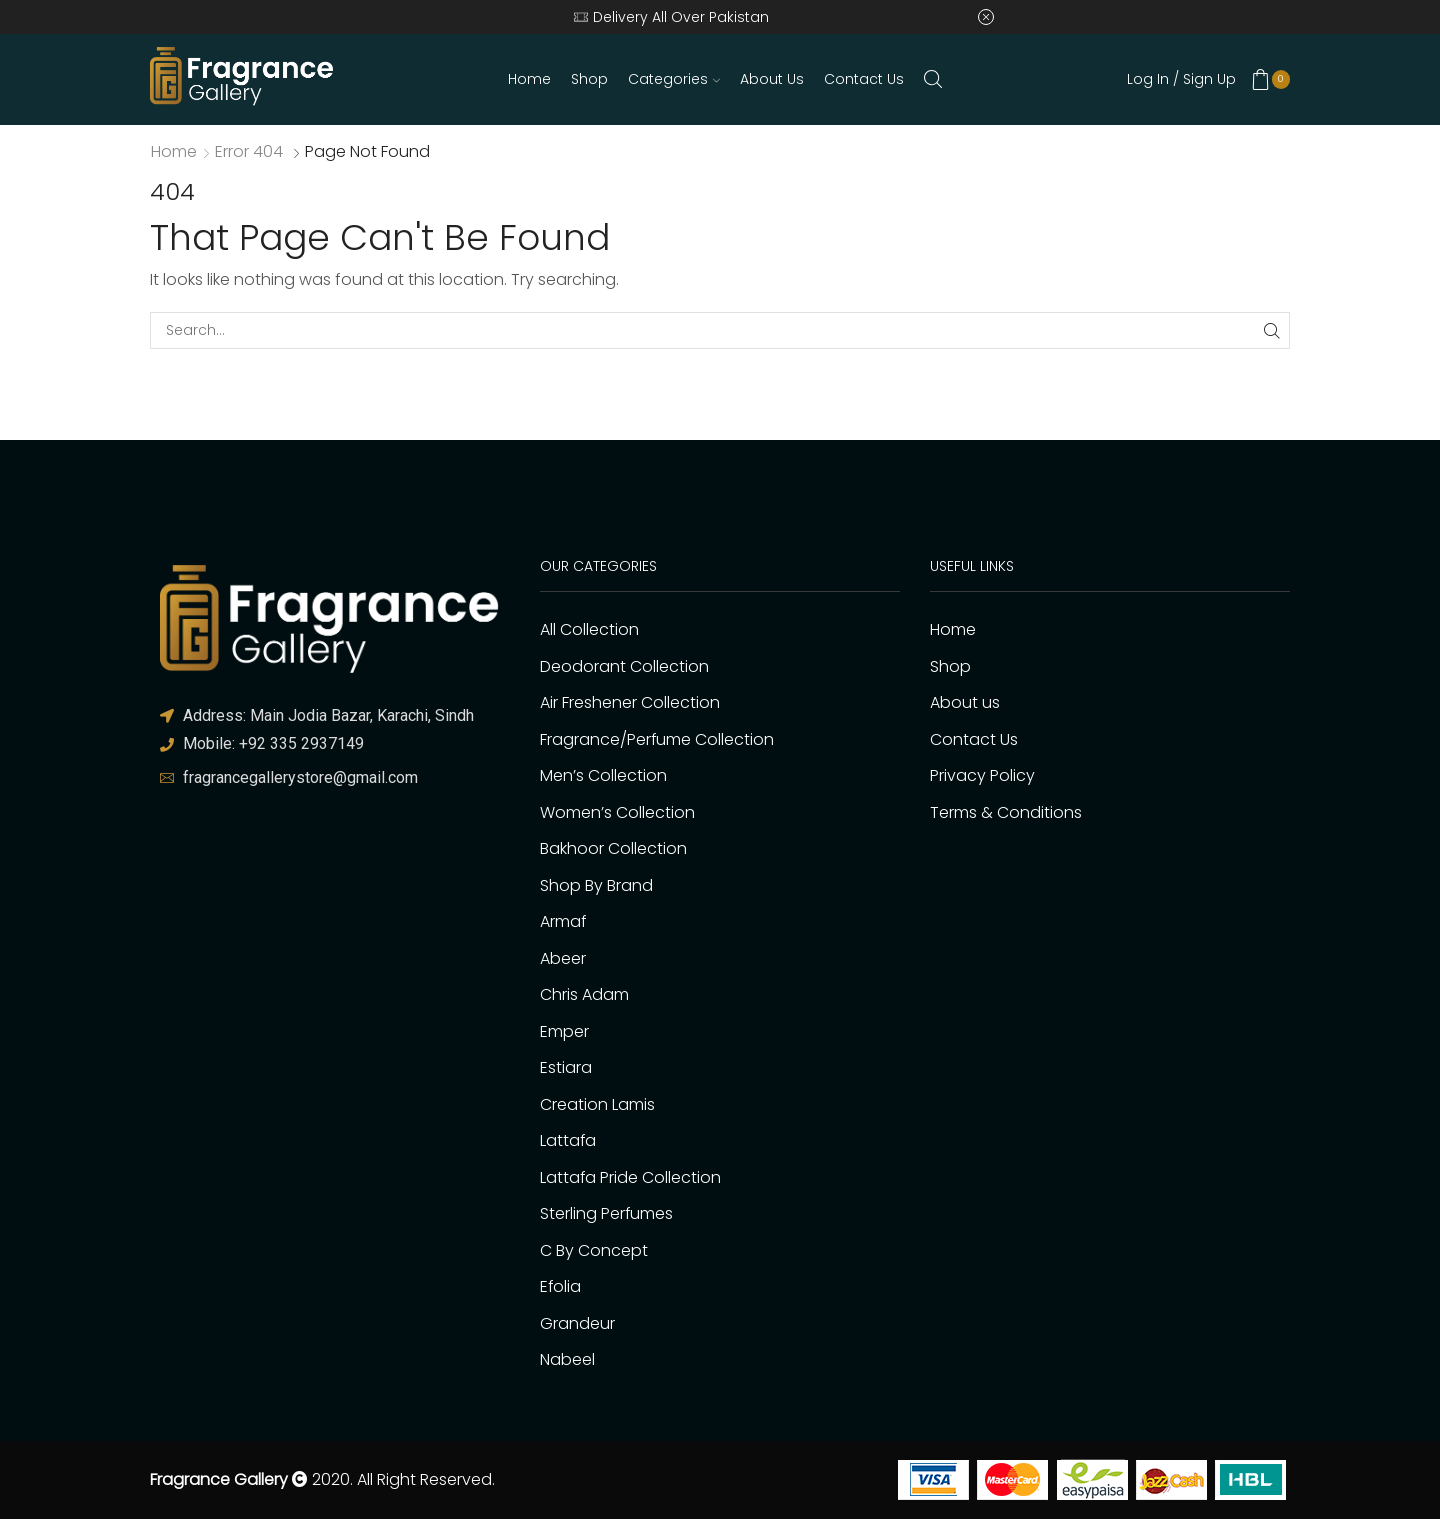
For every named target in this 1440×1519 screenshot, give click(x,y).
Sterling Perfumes (606, 1213)
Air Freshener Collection (630, 702)
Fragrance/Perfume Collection (657, 739)
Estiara (566, 1067)
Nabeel (567, 1359)
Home (529, 79)
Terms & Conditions (1006, 812)
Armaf (563, 921)
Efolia (560, 1286)
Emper (564, 1031)
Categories (674, 79)
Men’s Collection (603, 775)
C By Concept (594, 1250)
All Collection (589, 629)
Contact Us (864, 79)
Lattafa (568, 1140)
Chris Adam (584, 994)
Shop (589, 79)
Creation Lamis (597, 1104)
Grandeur (577, 1323)
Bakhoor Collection (613, 848)
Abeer (563, 958)
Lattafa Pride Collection (630, 1177)
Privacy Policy (982, 775)
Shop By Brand (596, 885)
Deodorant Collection (624, 666)
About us (772, 79)
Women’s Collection (617, 812)
